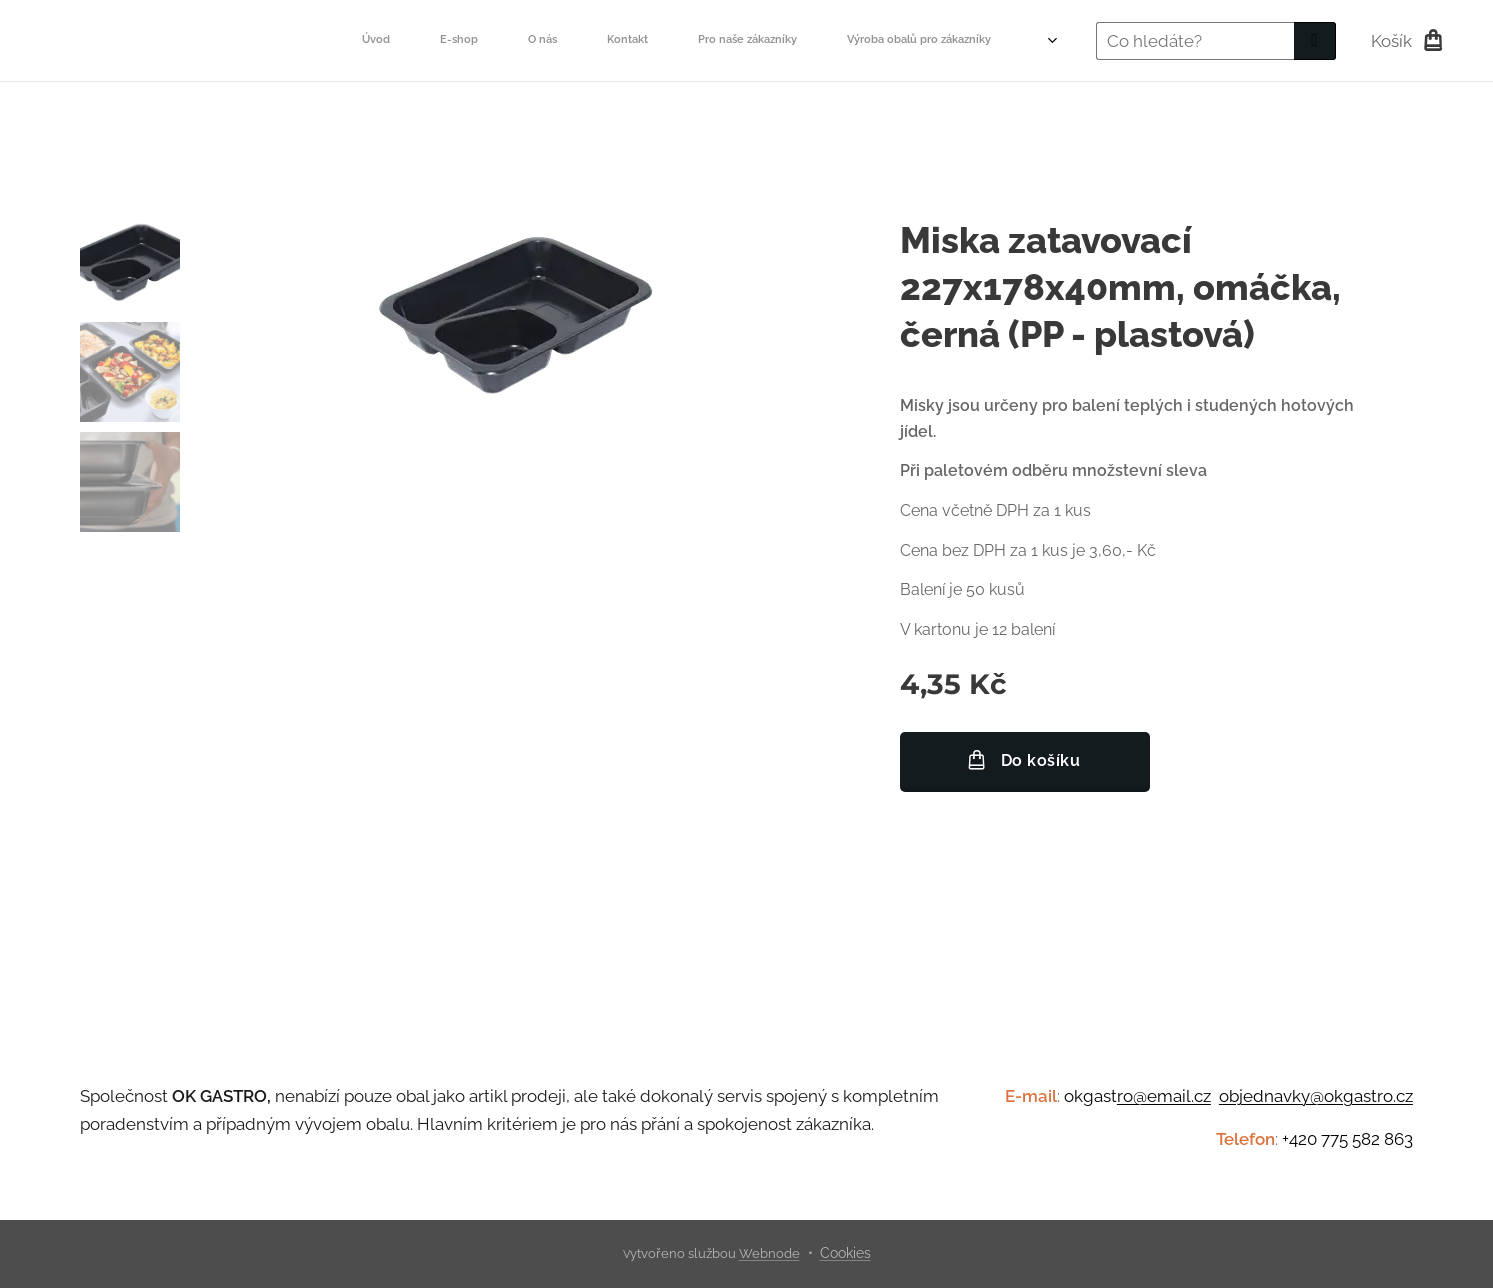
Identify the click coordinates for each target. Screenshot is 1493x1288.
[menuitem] (561, 41)
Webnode (769, 1253)
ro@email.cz (1164, 1096)
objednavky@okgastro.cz (1316, 1096)
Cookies (845, 1253)
